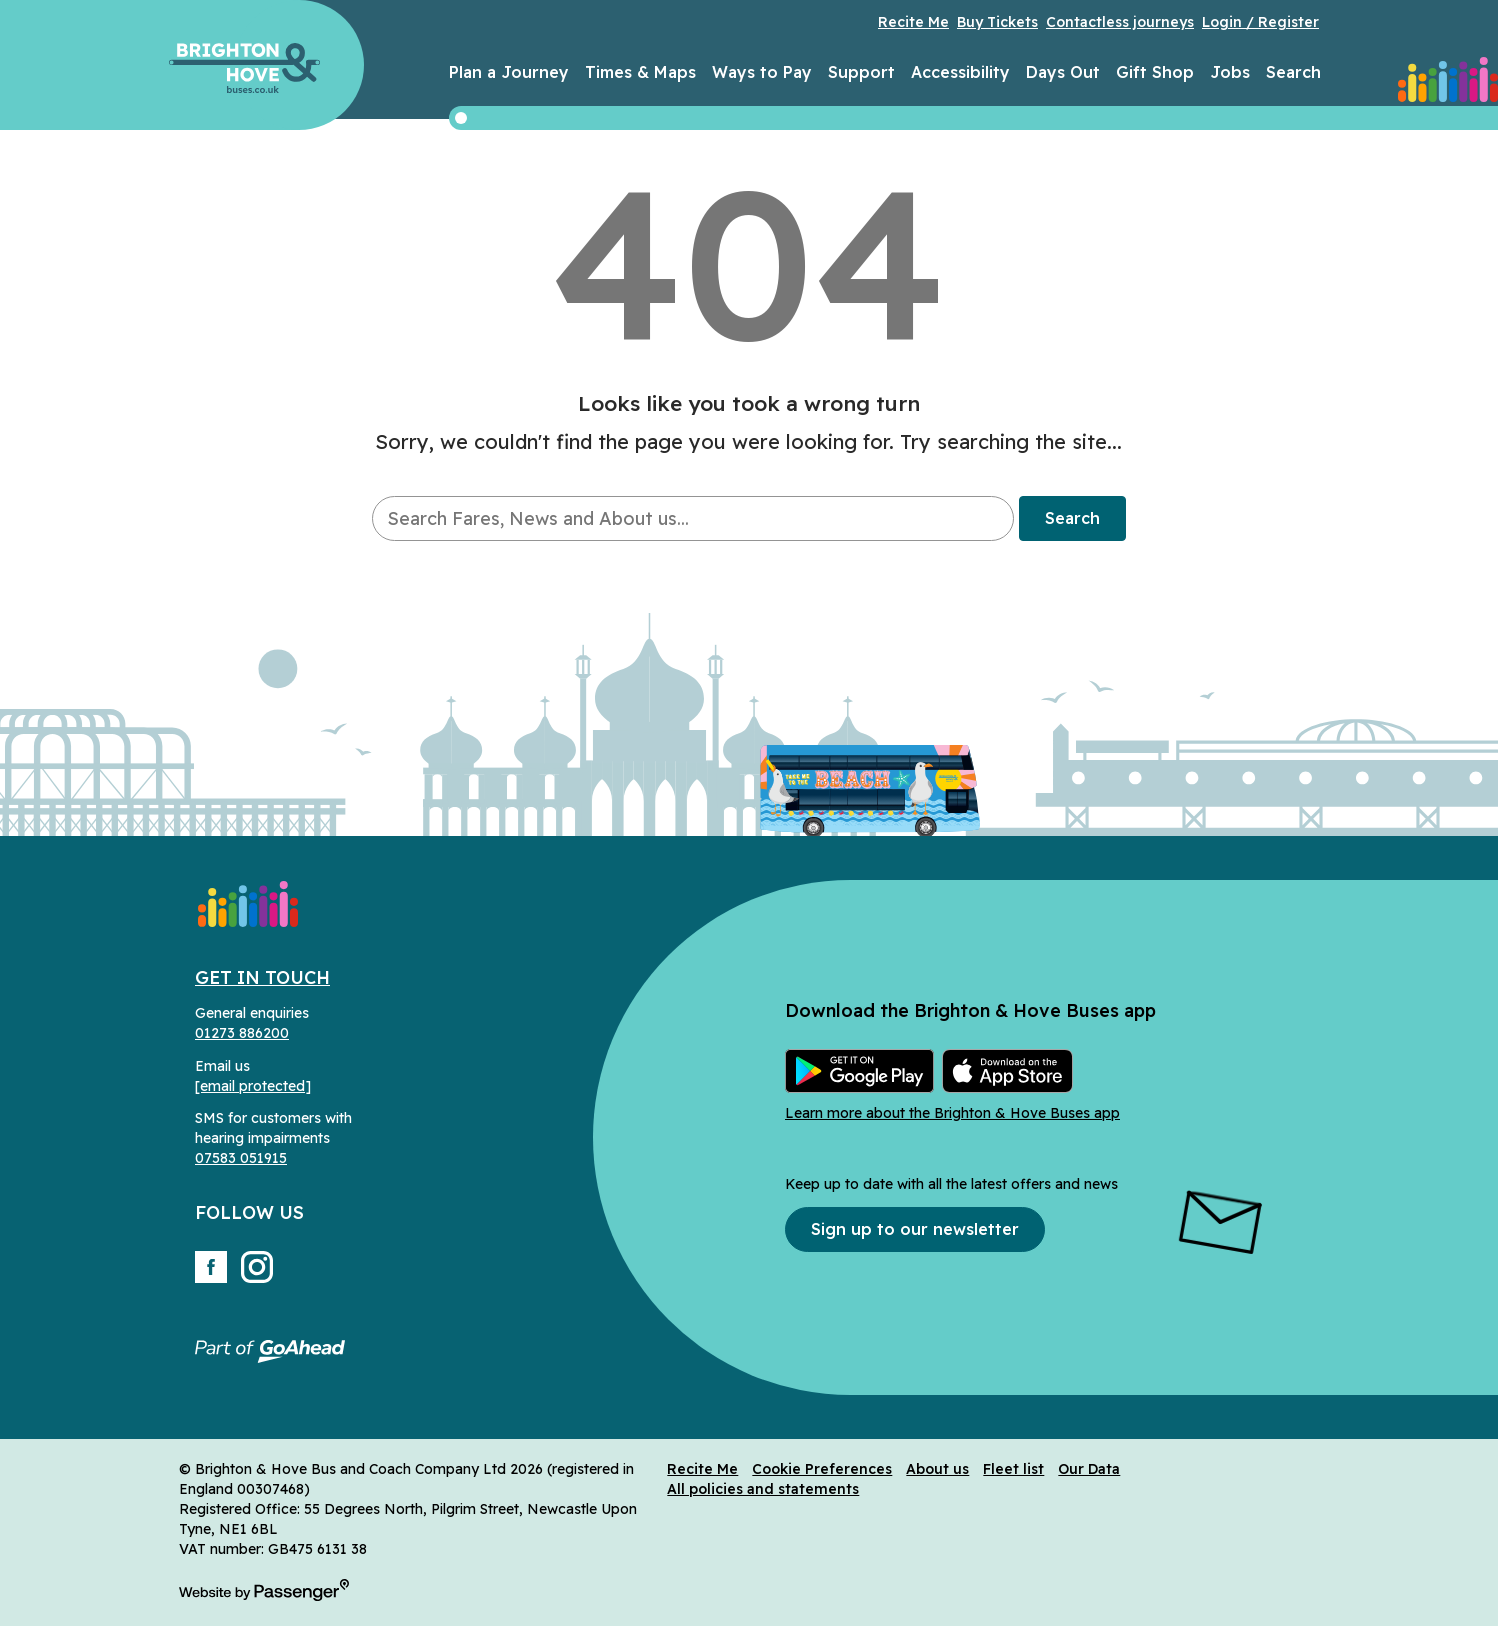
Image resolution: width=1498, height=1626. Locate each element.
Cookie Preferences (822, 1469)
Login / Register (1260, 22)
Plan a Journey (509, 72)
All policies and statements (763, 1489)
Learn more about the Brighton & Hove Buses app (952, 1113)
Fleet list (1013, 1469)
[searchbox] (692, 518)
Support (861, 72)
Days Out (1063, 72)
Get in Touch (262, 977)
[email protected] (253, 1086)
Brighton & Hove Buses (244, 68)
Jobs (1230, 72)
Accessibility (960, 72)
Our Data (1089, 1469)
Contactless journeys (1120, 22)
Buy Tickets (997, 22)
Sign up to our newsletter (915, 1229)
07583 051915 (241, 1158)
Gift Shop (1155, 72)
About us (937, 1469)
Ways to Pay (762, 72)
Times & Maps (640, 72)
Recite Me (913, 22)
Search (1293, 72)
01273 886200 (242, 1033)
